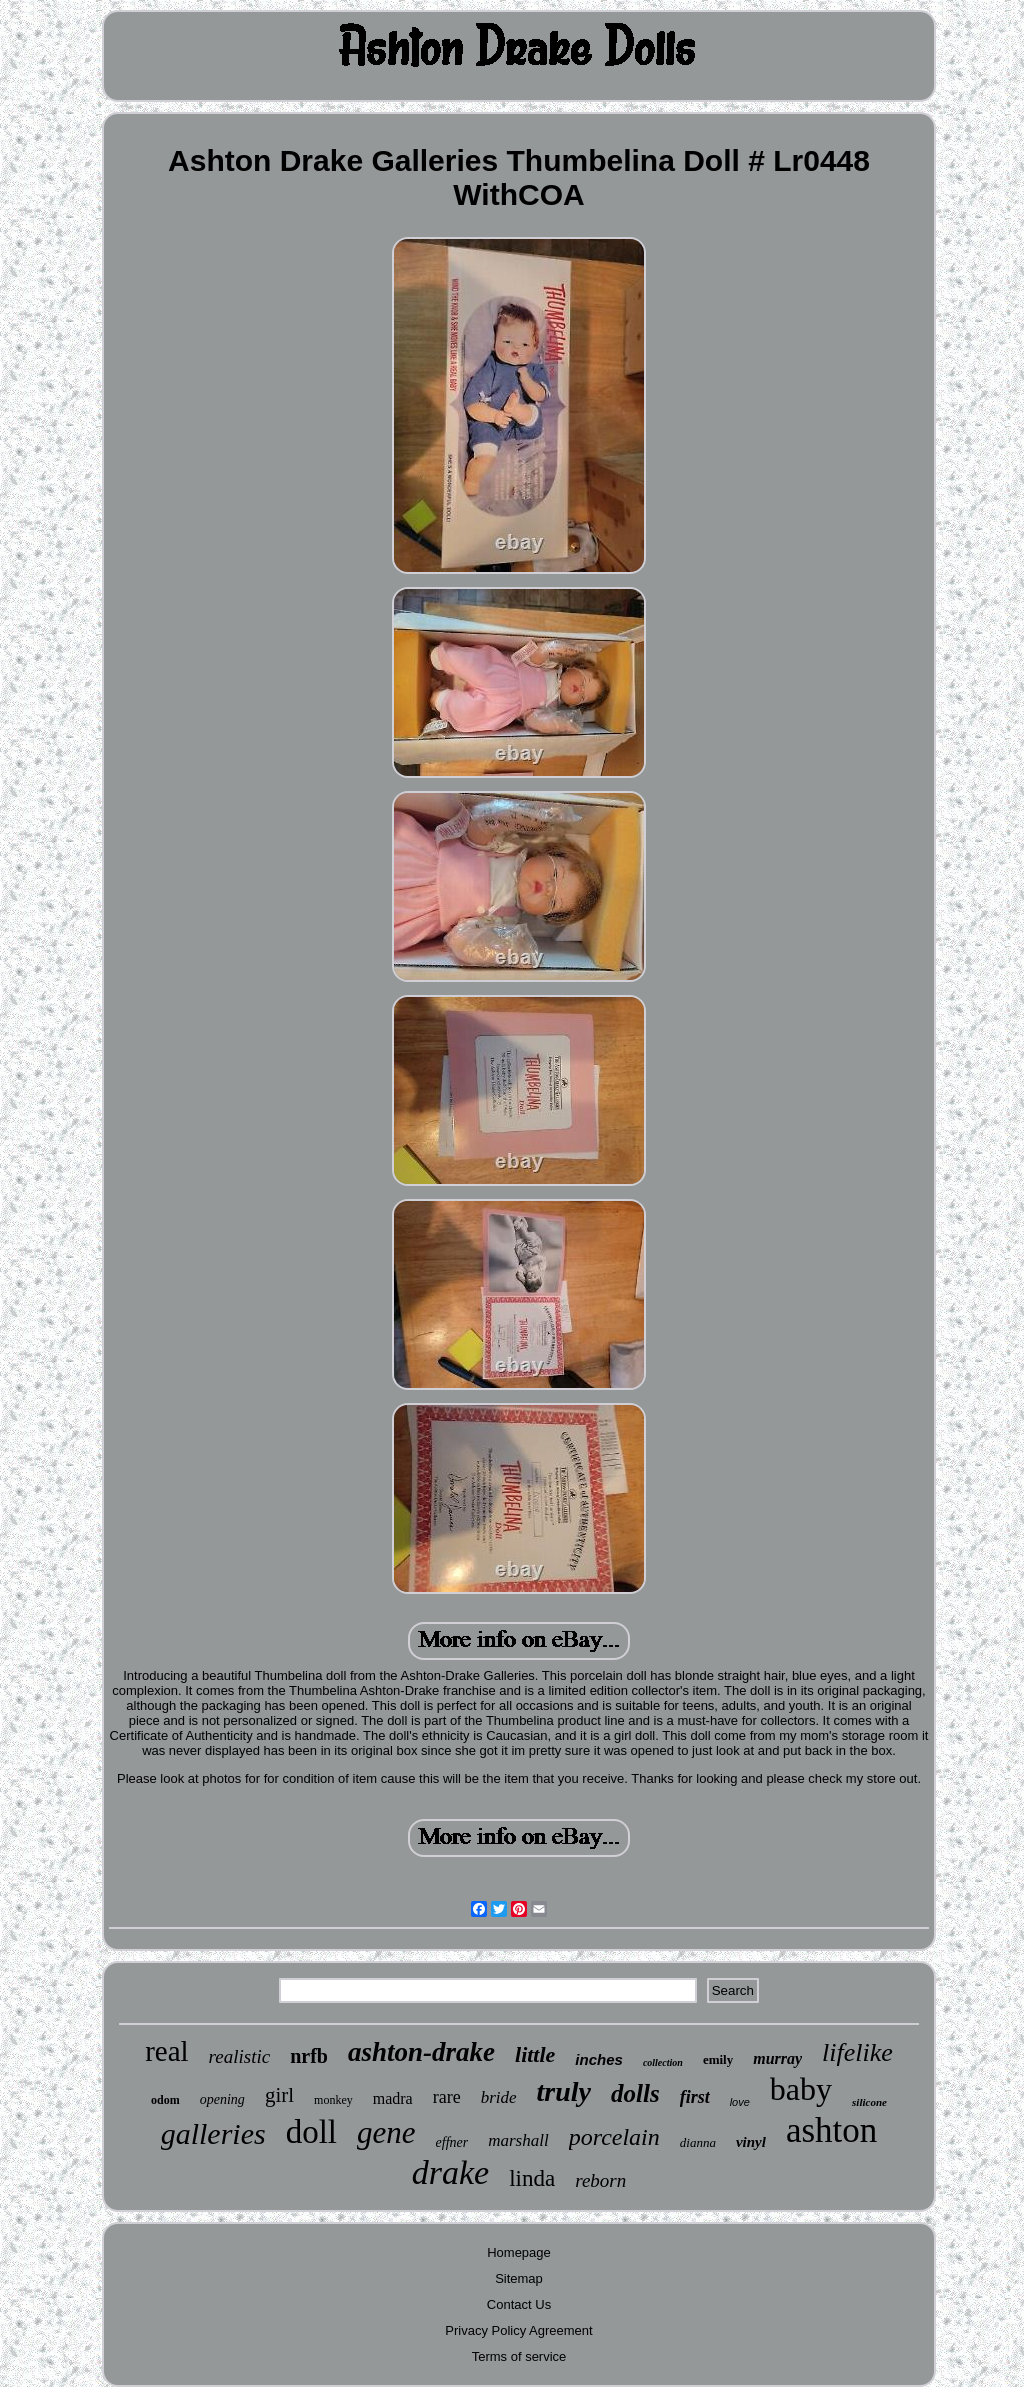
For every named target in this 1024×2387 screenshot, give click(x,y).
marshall (518, 2140)
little (535, 2054)
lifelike (857, 2052)
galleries (213, 2133)
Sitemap (519, 2278)
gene (386, 2132)
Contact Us (519, 2304)
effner (452, 2142)
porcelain (614, 2137)
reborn (600, 2180)
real (166, 2051)
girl (279, 2095)
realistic (240, 2056)
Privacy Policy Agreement (518, 2330)
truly (564, 2091)
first (695, 2097)
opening (222, 2099)
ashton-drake (421, 2052)
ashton (831, 2130)
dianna (698, 2142)
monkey (333, 2100)
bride (499, 2097)
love (740, 2102)
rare (447, 2097)
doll (311, 2132)
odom (165, 2100)
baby (801, 2089)
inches (599, 2059)
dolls (635, 2093)
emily (718, 2059)
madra (393, 2098)
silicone (869, 2102)
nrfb (309, 2056)
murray (777, 2058)
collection (663, 2062)
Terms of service (519, 2356)
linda (532, 2178)
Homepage (519, 2252)
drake (450, 2172)
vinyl (751, 2142)
